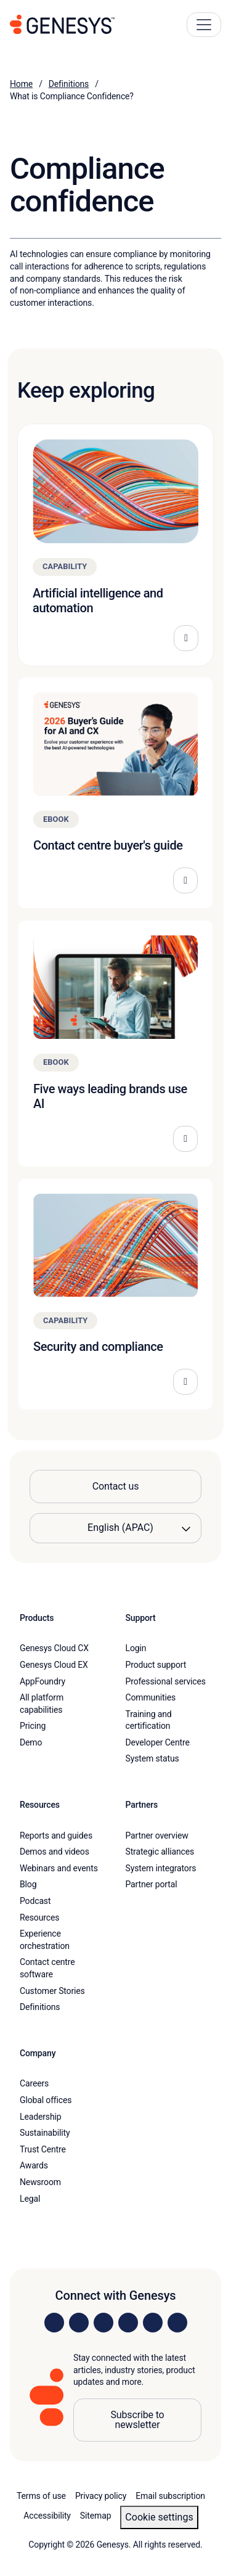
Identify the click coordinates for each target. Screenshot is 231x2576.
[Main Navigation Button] (204, 24)
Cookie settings (159, 2517)
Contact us (115, 1486)
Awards (34, 2165)
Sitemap (95, 2516)
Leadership (40, 2117)
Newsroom (40, 2182)
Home (21, 84)
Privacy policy (100, 2496)
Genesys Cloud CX (54, 1648)
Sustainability (45, 2133)
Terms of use (41, 2496)
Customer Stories (52, 1991)
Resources (39, 1917)
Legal (30, 2199)
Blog (28, 1884)
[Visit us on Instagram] (79, 2322)
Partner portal (151, 1884)
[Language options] (115, 1528)
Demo (31, 1742)
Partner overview (157, 1835)
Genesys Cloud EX (54, 1665)
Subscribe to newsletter (137, 2419)
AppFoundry (42, 1681)
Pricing (33, 1726)
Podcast (35, 1901)
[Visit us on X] (103, 2322)
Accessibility (47, 2516)
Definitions (69, 84)
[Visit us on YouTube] (153, 2322)
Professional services (166, 1681)
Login (136, 1648)
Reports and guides (56, 1835)
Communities (151, 1697)
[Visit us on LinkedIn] (54, 2322)
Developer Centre (158, 1742)
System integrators (161, 1868)
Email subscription (170, 2496)
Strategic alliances (160, 1851)
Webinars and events (59, 1868)
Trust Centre (43, 2149)
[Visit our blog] (177, 2322)
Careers (34, 2083)
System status (152, 1758)
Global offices (45, 2100)
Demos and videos (54, 1851)
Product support (156, 1665)
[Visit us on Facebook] (128, 2322)
